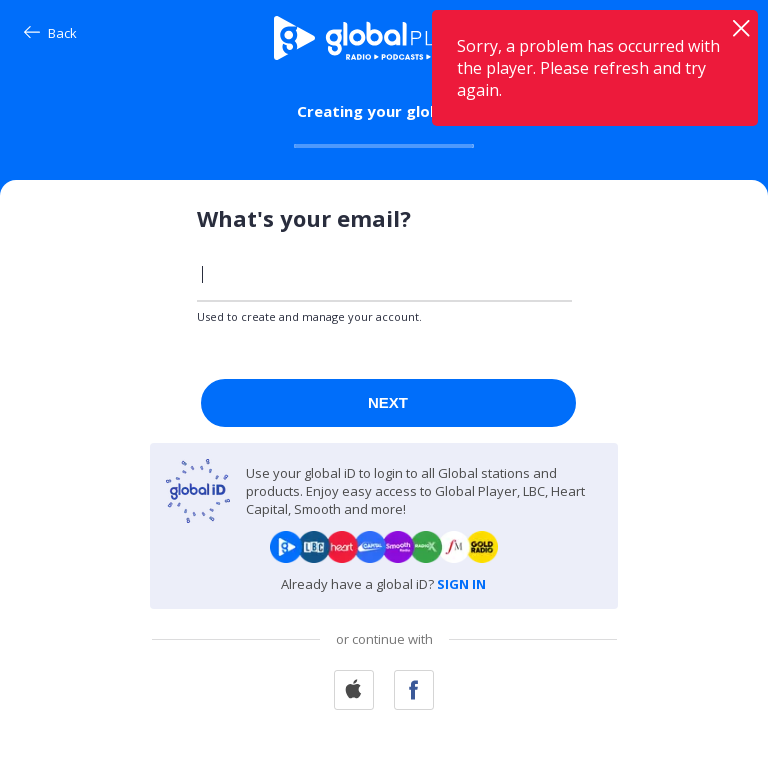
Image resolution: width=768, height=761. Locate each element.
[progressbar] (384, 146)
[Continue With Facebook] (414, 691)
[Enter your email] (384, 274)
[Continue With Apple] (354, 691)
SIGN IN (461, 584)
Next (388, 402)
